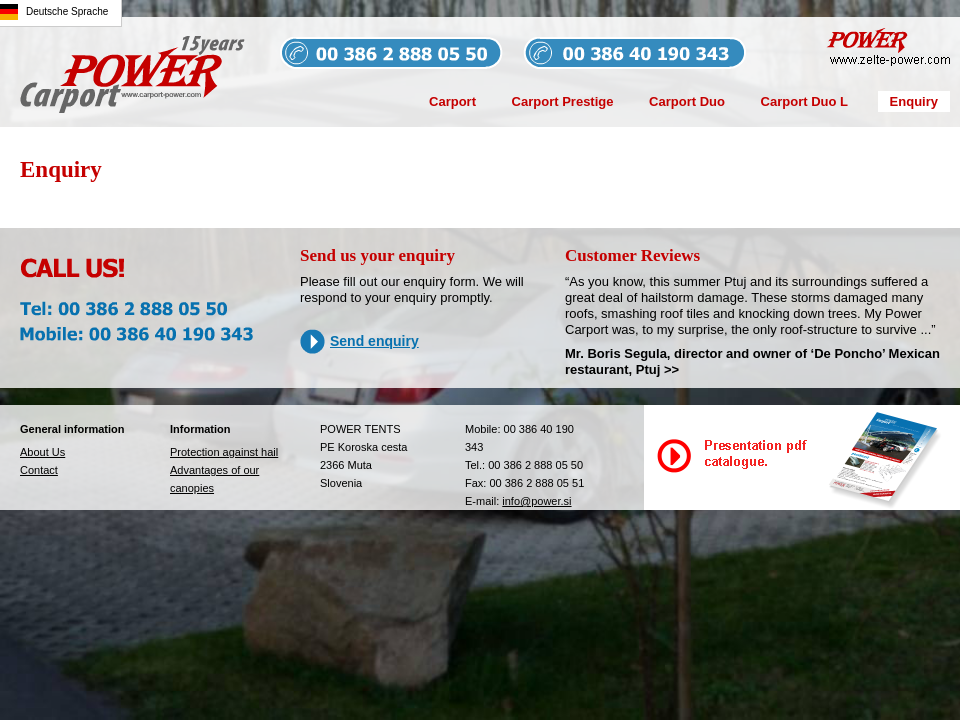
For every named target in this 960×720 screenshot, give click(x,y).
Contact (39, 470)
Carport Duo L (804, 101)
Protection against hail (224, 452)
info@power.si (536, 501)
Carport (452, 101)
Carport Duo (687, 101)
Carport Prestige (563, 101)
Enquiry (914, 101)
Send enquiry (374, 341)
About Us (42, 452)
